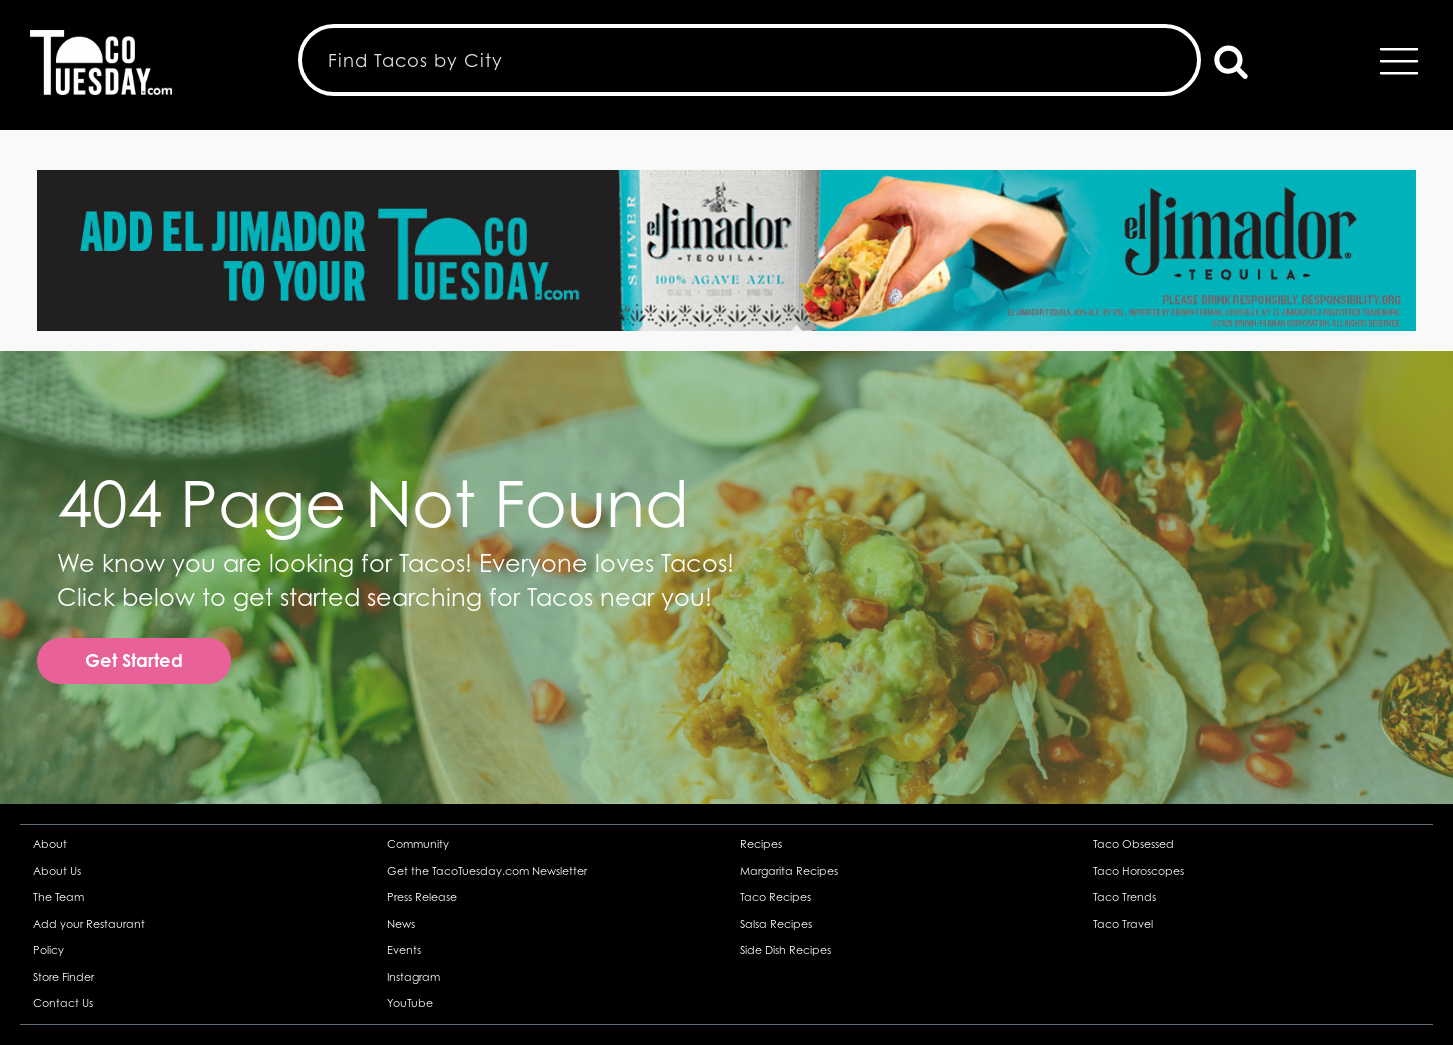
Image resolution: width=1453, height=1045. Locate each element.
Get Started (134, 660)
